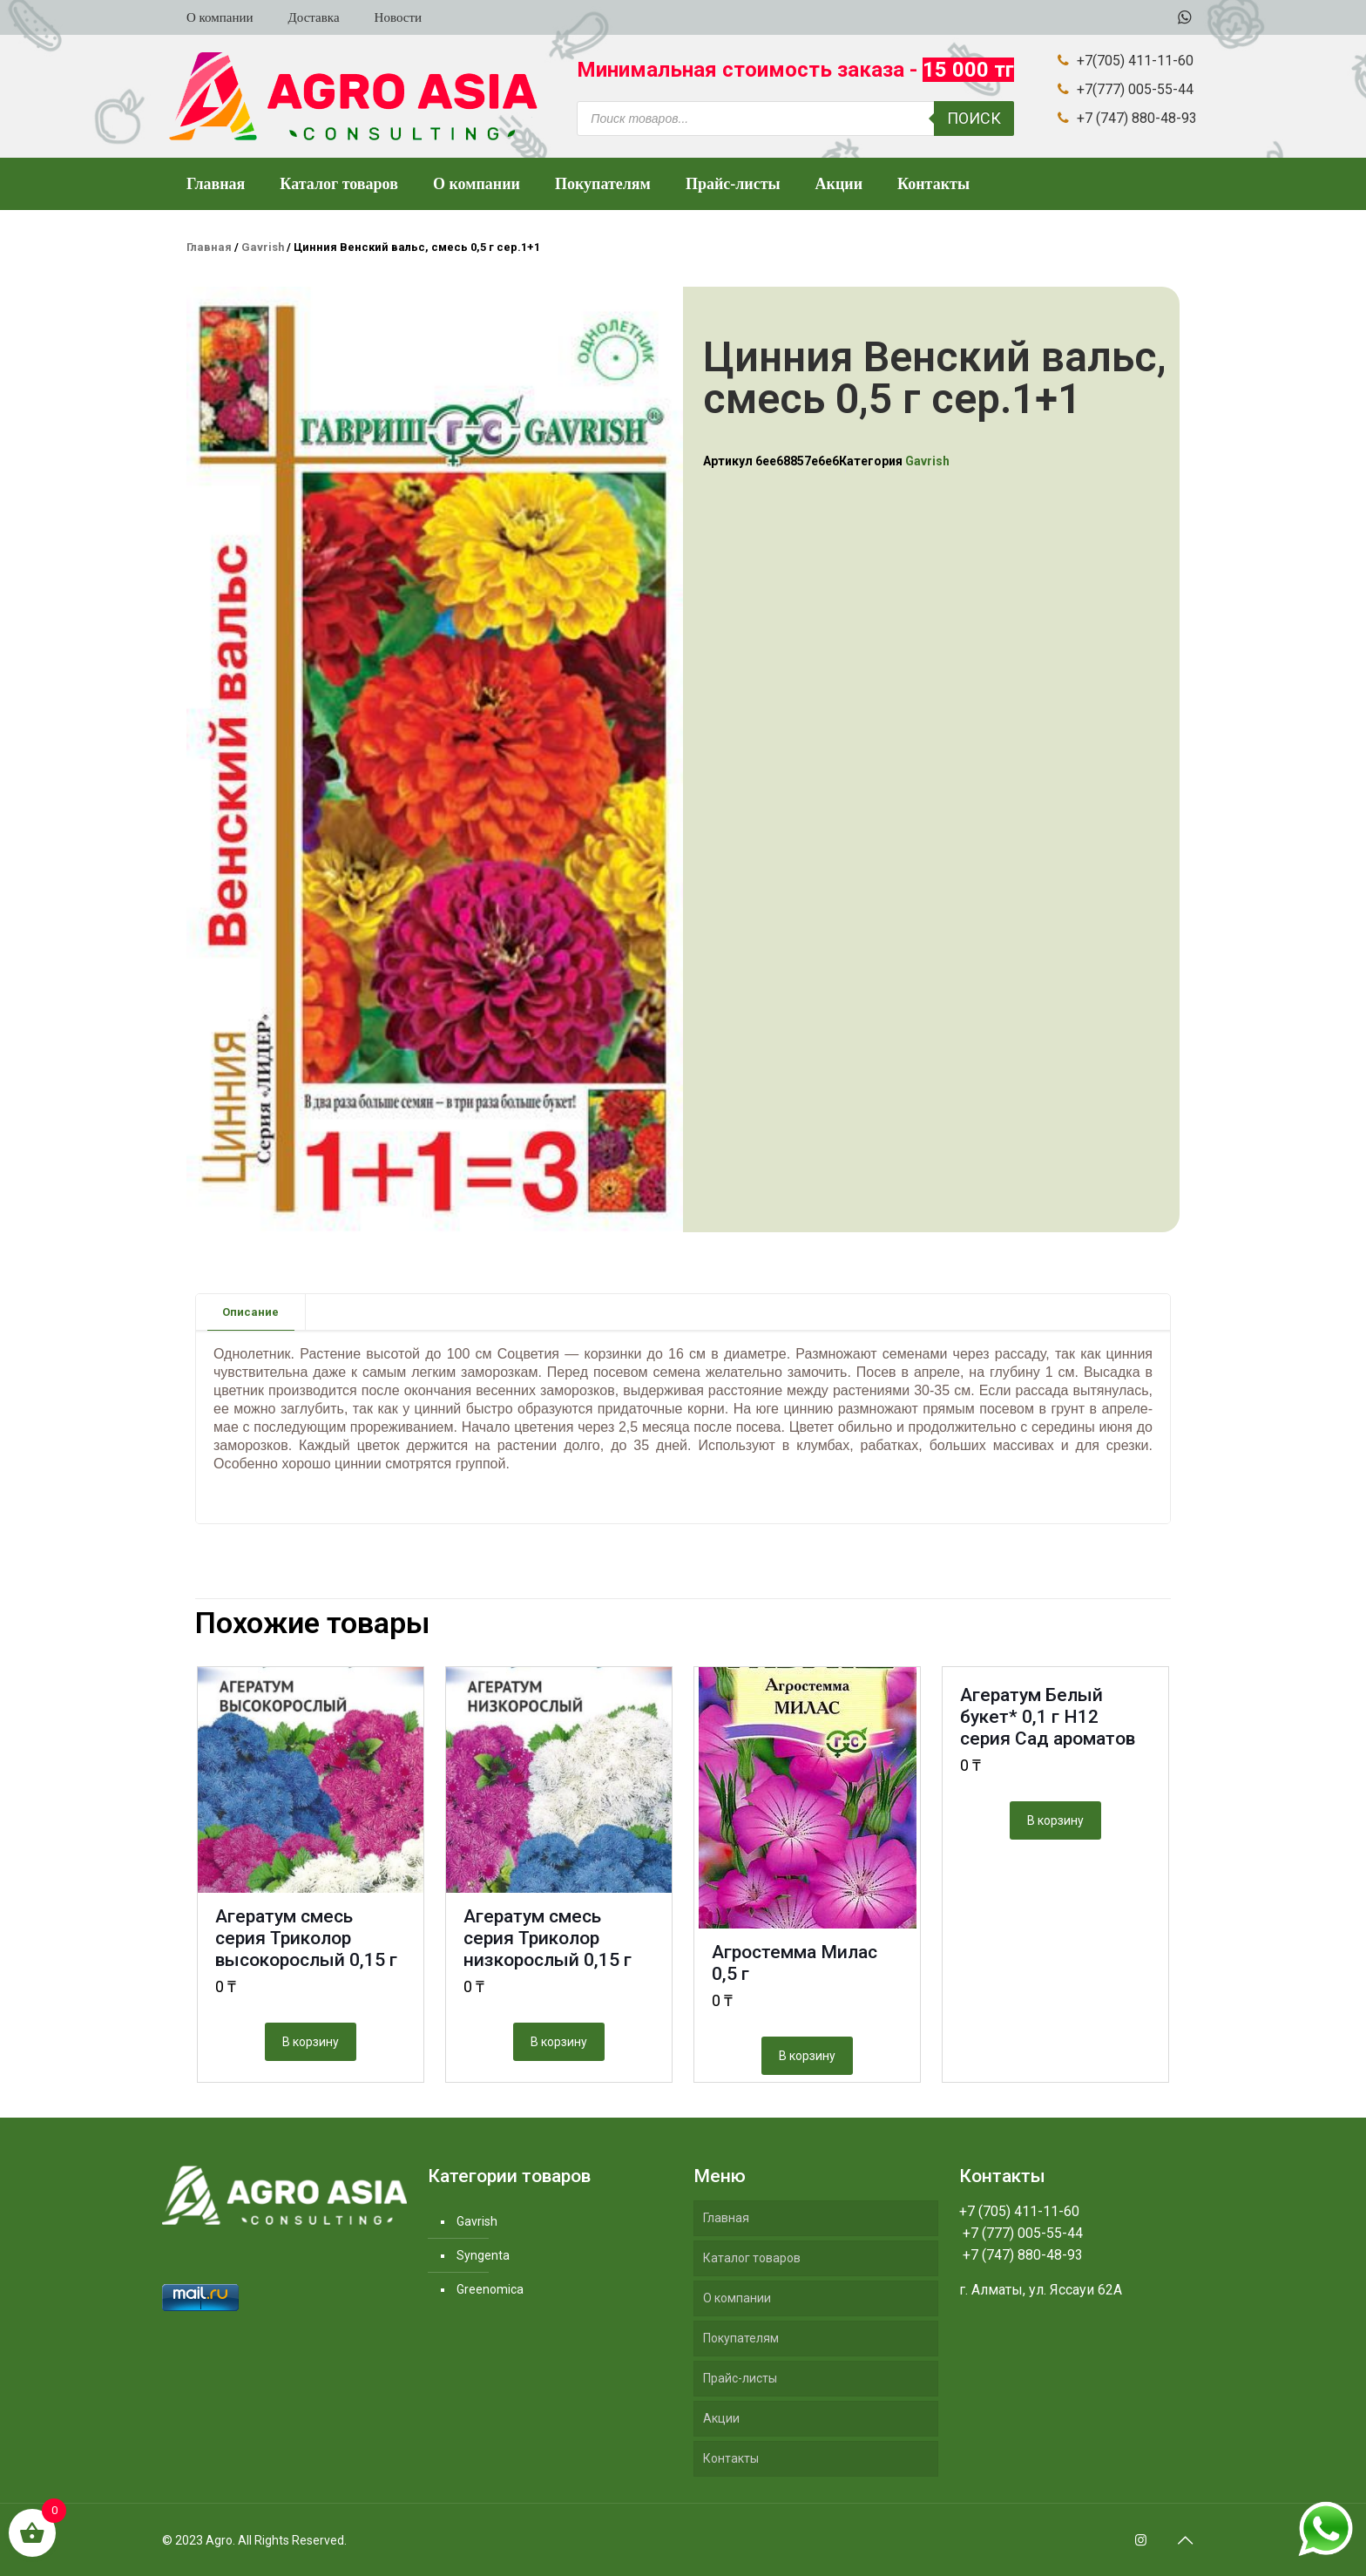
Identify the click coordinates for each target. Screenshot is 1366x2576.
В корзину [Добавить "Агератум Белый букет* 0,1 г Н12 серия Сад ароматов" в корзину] (1055, 1820)
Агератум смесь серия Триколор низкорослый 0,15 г (547, 1938)
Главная (209, 247)
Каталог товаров (752, 2258)
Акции (721, 2418)
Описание (250, 1312)
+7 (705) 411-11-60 (1019, 2211)
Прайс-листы (740, 2378)
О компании (737, 2298)
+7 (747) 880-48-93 (1021, 2255)
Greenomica (490, 2289)
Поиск (974, 118)
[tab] (251, 1312)
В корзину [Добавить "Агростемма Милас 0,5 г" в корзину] (807, 2056)
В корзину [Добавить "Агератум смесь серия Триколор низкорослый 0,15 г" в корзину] (559, 2042)
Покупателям (741, 2338)
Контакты (731, 2458)
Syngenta (483, 2255)
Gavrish (262, 247)
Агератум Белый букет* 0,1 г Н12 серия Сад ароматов (1047, 1717)
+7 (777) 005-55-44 (1021, 2233)
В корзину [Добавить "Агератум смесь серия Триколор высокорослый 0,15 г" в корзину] (310, 2042)
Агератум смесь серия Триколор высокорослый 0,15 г (306, 1938)
